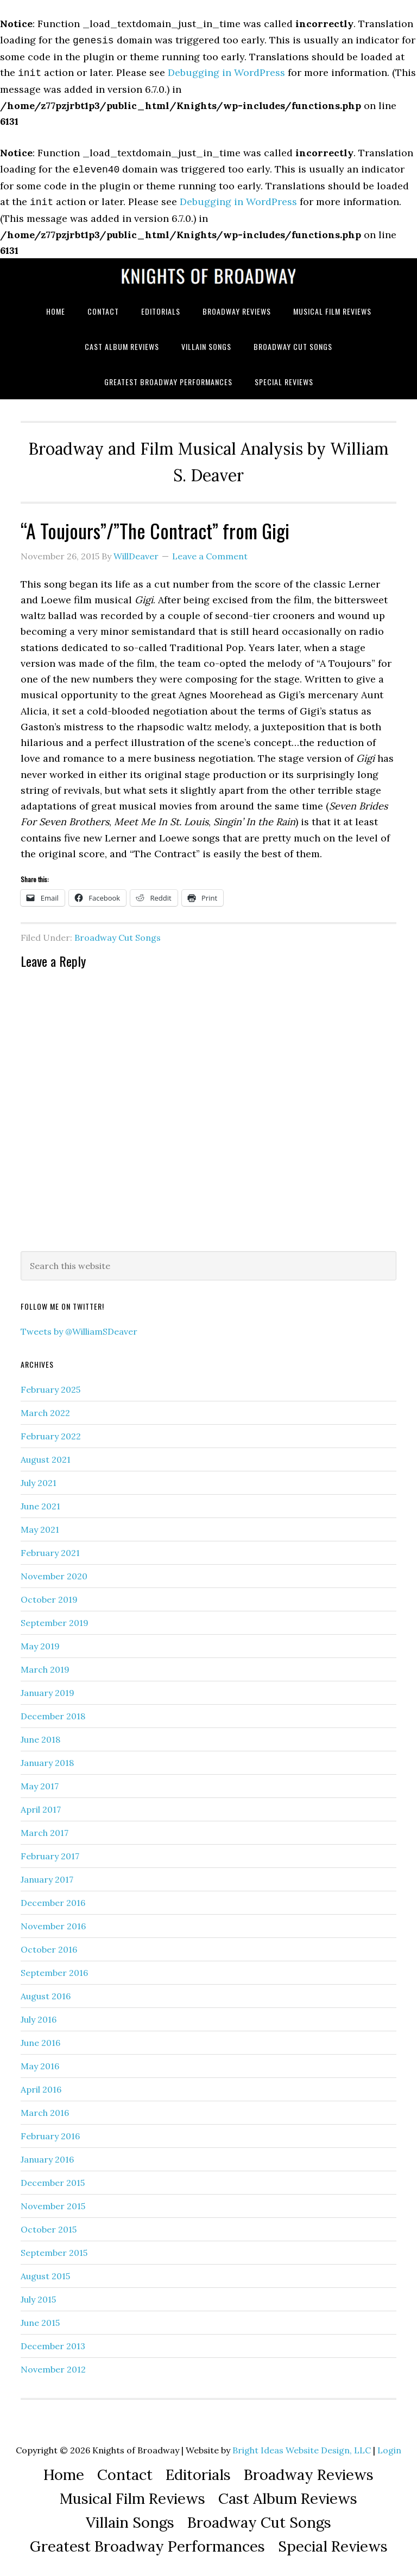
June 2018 (40, 1735)
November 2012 (53, 2365)
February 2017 (50, 1851)
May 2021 (40, 1525)
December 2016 (53, 1898)
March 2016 (45, 2108)
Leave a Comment (210, 551)
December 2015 (53, 2178)
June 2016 (40, 2038)
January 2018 (47, 1758)
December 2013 (53, 2341)
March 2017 (44, 1828)
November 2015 (53, 2201)
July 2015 (38, 2295)
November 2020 (54, 1571)
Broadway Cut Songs (117, 933)
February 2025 (50, 1385)
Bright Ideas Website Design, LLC (301, 2445)
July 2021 (38, 1478)
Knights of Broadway (208, 271)
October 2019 (49, 1595)
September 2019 (55, 1618)
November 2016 (53, 1921)
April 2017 (41, 1805)
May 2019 (40, 1641)
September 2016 (54, 1968)
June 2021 (40, 1501)
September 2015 (54, 2248)
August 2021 (46, 1455)
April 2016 (41, 2085)
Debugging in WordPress (226, 71)
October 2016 (49, 1945)
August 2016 (46, 1991)
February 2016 (50, 2131)
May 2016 (40, 2061)
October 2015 (49, 2225)
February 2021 (50, 1548)
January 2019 (47, 1688)
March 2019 (45, 1665)
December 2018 (53, 1711)
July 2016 (38, 2015)
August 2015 (45, 2271)
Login (389, 2445)
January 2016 (47, 2155)
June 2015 (40, 2318)
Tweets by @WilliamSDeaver (79, 1327)
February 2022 (51, 1431)
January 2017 (47, 1875)
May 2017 (40, 1781)
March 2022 (45, 1408)
